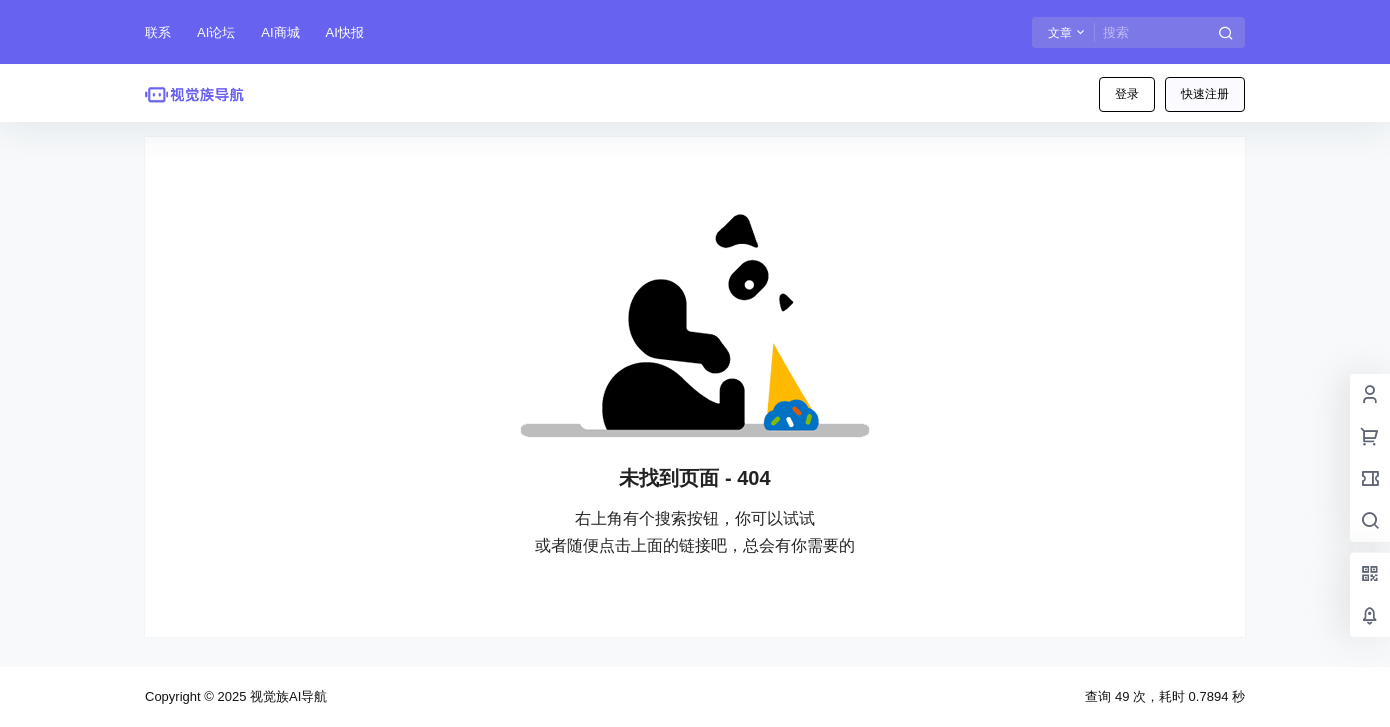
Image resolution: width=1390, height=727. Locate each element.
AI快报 (345, 32)
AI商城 (280, 32)
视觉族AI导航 (286, 696)
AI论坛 (216, 32)
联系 (158, 32)
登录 (1127, 94)
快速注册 (1205, 94)
